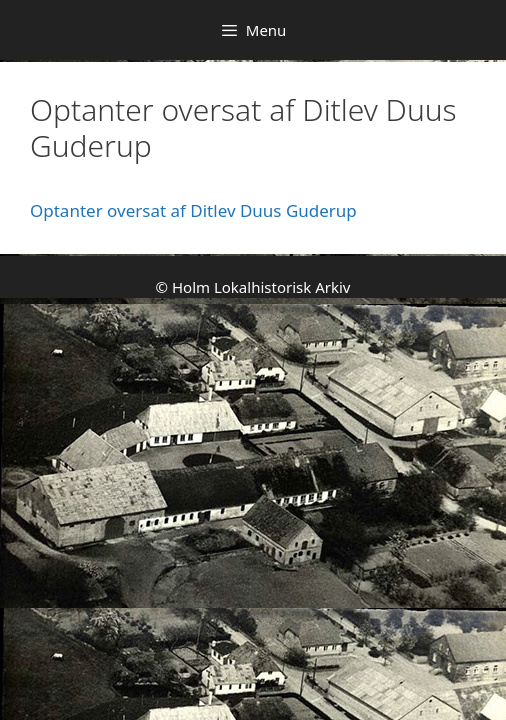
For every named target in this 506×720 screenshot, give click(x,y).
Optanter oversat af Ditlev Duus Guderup (193, 210)
